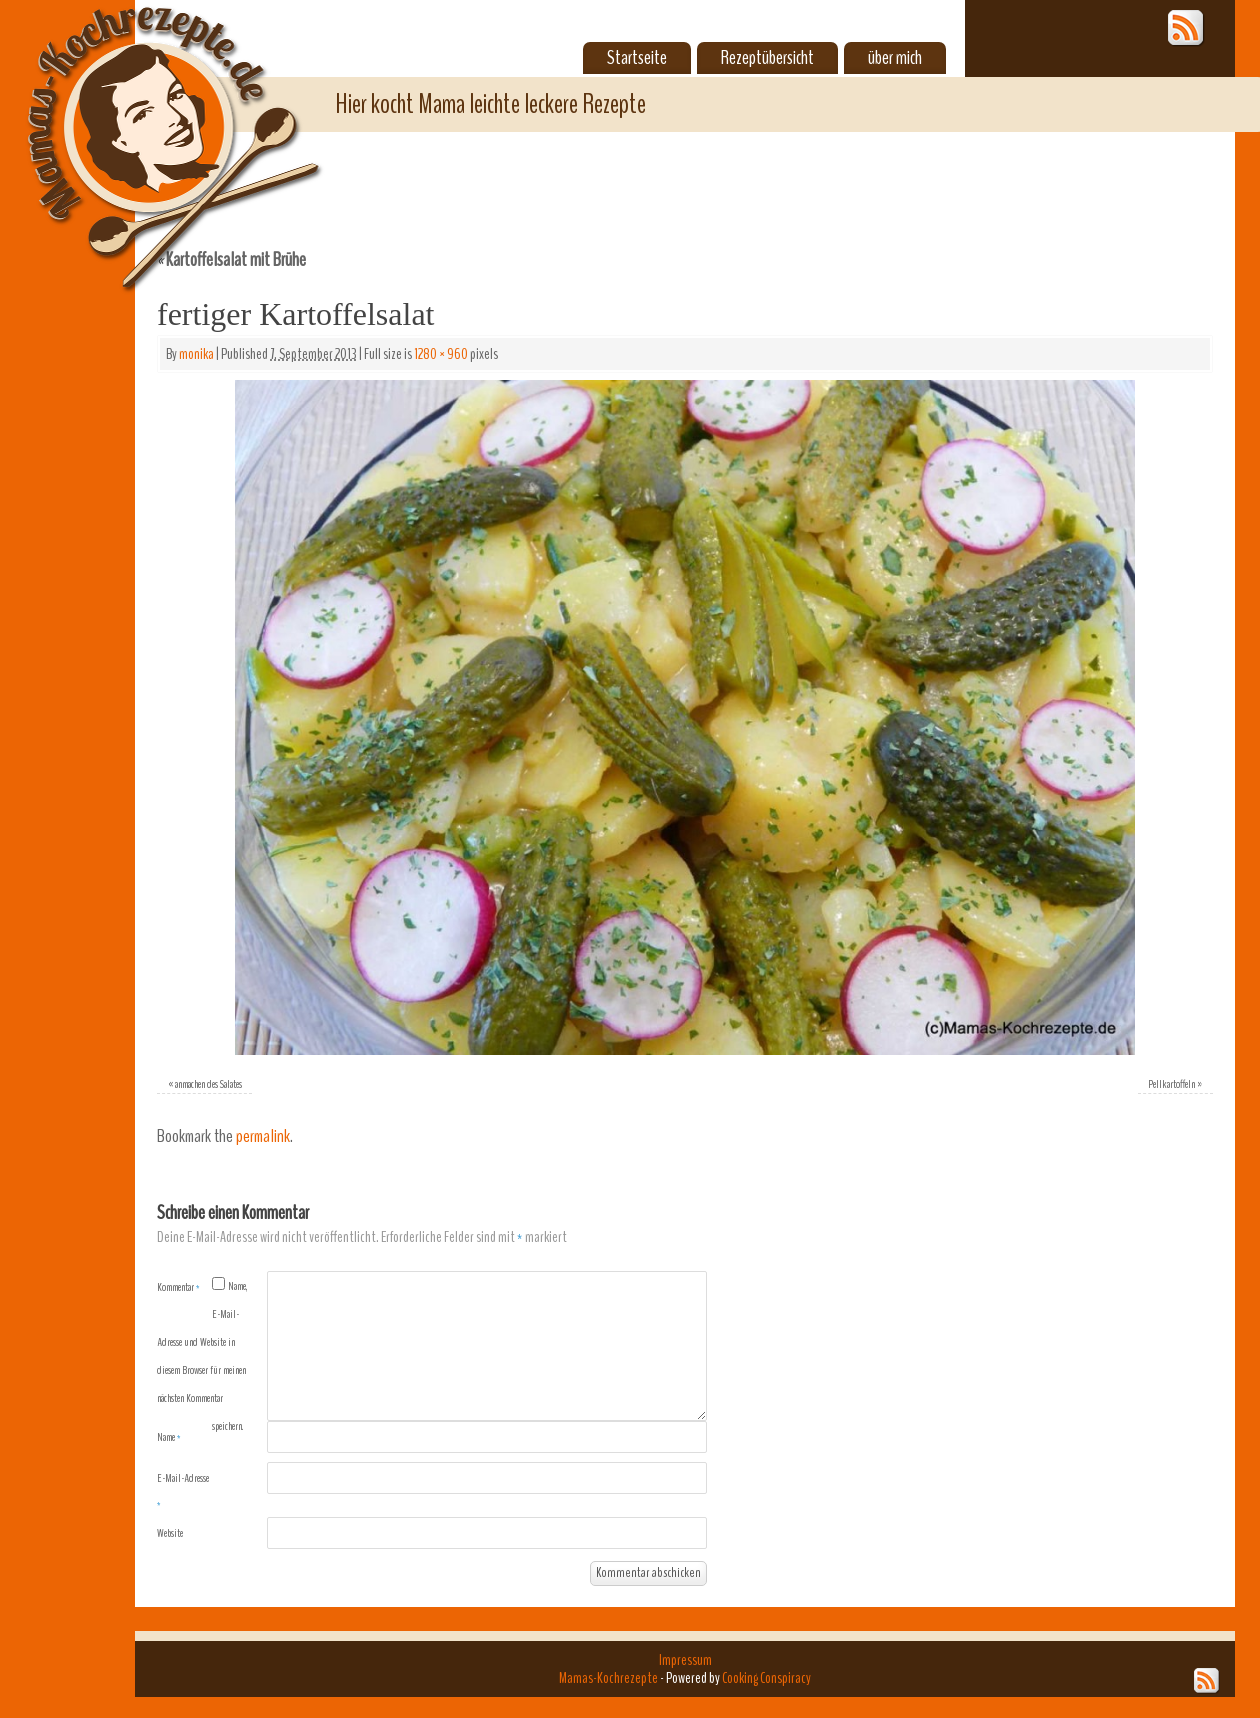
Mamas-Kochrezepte (145, 125)
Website (170, 1533)
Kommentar (178, 1287)
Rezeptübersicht (767, 58)
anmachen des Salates (208, 1084)
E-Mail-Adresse (183, 1491)
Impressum (685, 1660)
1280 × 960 (441, 354)
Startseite (637, 58)
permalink (263, 1136)
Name (169, 1437)
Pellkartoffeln (1171, 1084)
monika (196, 354)
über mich (895, 58)
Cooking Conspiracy (766, 1678)
